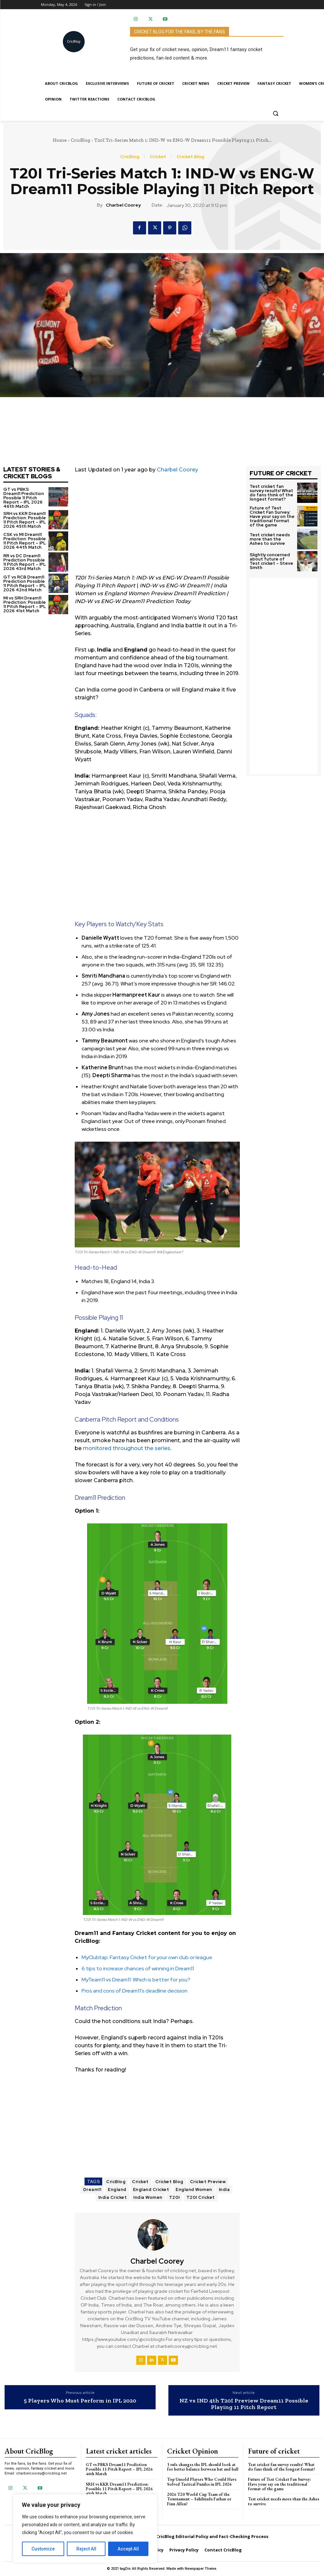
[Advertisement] (157, 528)
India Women (147, 2197)
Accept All (128, 2548)
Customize (43, 2548)
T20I (174, 2197)
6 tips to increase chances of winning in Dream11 (138, 1968)
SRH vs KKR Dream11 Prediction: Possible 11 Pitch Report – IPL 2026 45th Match (24, 520)
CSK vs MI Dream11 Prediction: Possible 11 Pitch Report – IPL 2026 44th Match (24, 541)
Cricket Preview (208, 2181)
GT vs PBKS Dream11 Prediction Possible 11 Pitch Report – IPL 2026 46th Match (23, 498)
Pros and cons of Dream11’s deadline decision (134, 1990)
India (224, 2189)
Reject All (86, 2548)
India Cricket (112, 2197)
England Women (194, 2189)
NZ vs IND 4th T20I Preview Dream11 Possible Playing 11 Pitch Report (244, 2404)
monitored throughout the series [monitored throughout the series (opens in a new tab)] (126, 1448)
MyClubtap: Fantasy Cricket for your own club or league (147, 1957)
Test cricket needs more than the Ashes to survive (270, 539)
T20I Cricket (200, 2197)
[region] (85, 2528)
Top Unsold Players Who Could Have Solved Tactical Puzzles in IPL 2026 (202, 2481)
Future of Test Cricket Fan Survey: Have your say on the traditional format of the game (272, 516)
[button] (275, 113)
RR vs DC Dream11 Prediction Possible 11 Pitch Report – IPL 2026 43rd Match (24, 562)
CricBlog (80, 140)
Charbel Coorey (123, 205)
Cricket (158, 156)
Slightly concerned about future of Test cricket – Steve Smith (271, 561)
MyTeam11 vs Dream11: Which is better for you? (136, 1979)
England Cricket (151, 2189)
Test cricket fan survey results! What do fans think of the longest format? (271, 493)
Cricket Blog (190, 156)
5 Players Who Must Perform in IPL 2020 (80, 2401)
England (117, 2189)
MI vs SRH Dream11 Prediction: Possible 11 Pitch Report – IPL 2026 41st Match (24, 604)
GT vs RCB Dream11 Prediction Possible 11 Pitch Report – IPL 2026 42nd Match (24, 583)
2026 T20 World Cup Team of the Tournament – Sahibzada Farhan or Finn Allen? (199, 2499)
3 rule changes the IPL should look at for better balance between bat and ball (202, 2467)
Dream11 (92, 2189)
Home (60, 140)
